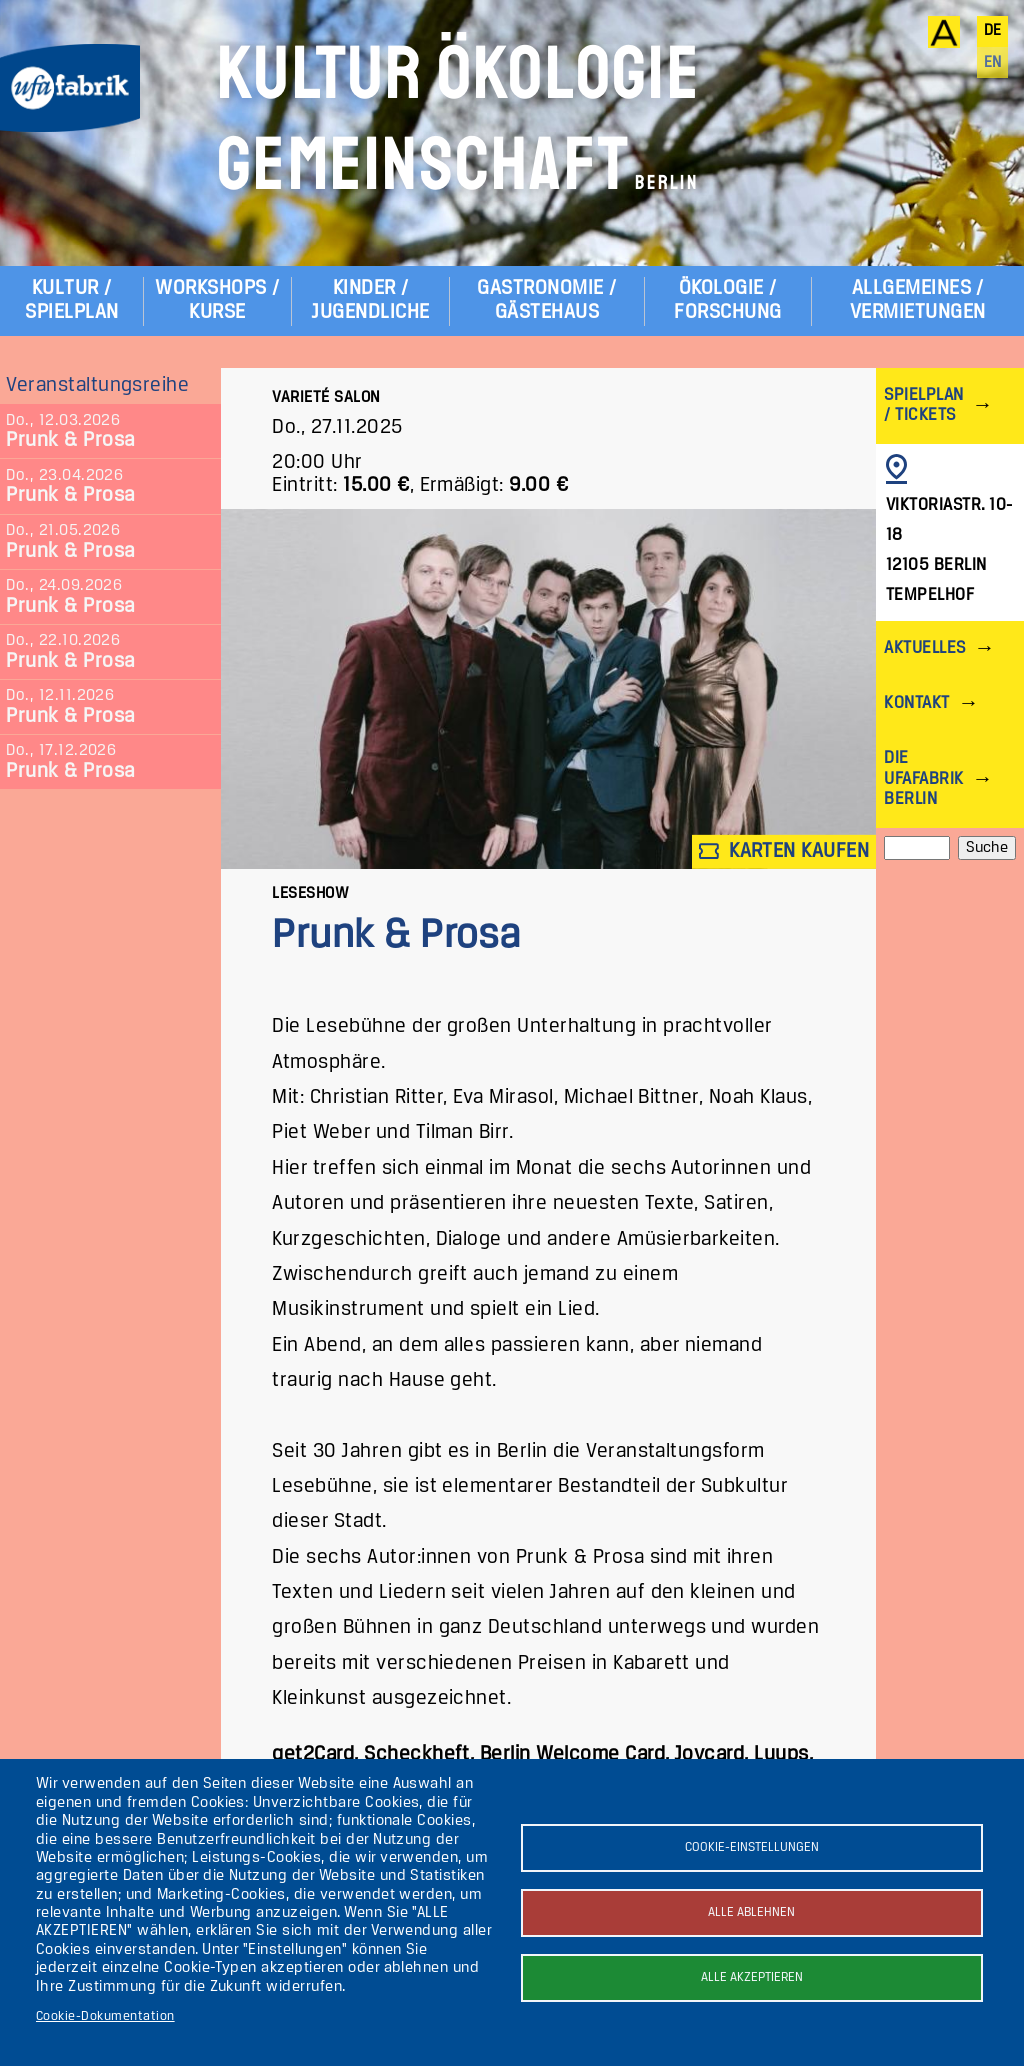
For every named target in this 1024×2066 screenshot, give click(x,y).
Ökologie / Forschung (727, 300)
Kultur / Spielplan (71, 300)
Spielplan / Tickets (923, 405)
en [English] (993, 63)
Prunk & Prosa (70, 440)
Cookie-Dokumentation (105, 2016)
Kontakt (916, 703)
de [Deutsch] (993, 31)
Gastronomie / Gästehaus (546, 300)
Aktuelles (924, 648)
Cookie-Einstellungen (752, 1847)
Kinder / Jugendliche (370, 300)
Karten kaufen (784, 851)
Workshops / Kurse (217, 300)
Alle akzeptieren (752, 1977)
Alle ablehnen (751, 1912)
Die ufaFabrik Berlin (923, 778)
